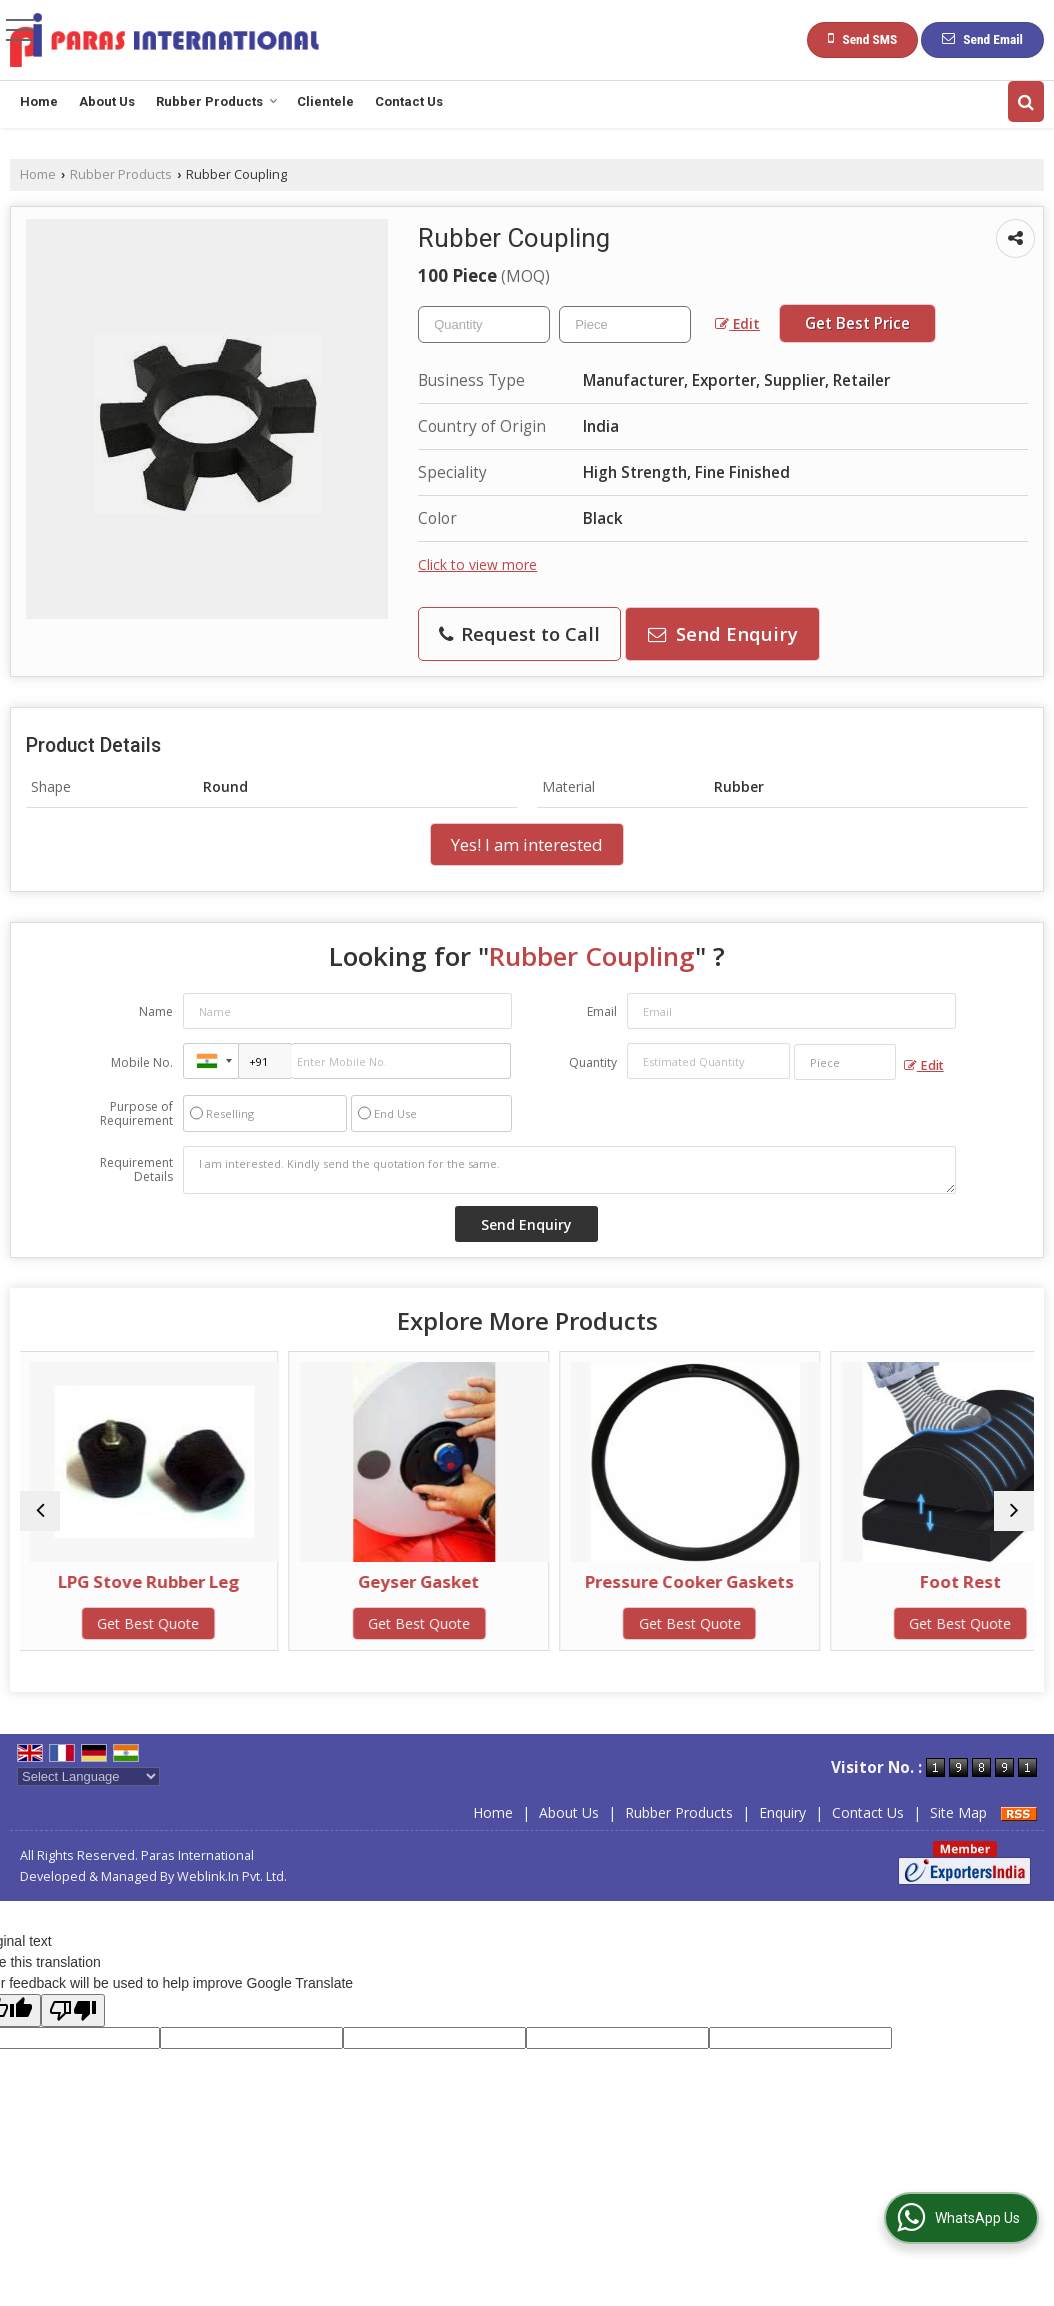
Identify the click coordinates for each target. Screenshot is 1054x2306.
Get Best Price (857, 323)
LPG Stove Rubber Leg (143, 1581)
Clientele (325, 101)
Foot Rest (911, 1581)
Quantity (593, 1062)
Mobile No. (142, 1062)
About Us (107, 101)
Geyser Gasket (399, 1581)
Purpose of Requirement (136, 1114)
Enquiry (782, 1812)
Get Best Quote (143, 1623)
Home (39, 101)
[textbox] (625, 324)
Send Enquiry (723, 633)
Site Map (958, 1812)
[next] (1014, 1511)
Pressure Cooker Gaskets (655, 1581)
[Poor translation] (73, 2010)
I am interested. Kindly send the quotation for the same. (569, 1170)
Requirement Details (136, 1170)
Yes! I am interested (527, 844)
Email (602, 1011)
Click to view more (477, 564)
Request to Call (519, 633)
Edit (737, 323)
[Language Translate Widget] (88, 1776)
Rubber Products (217, 101)
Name (156, 1011)
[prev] (40, 1511)
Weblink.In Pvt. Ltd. (232, 1876)
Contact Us (409, 101)
